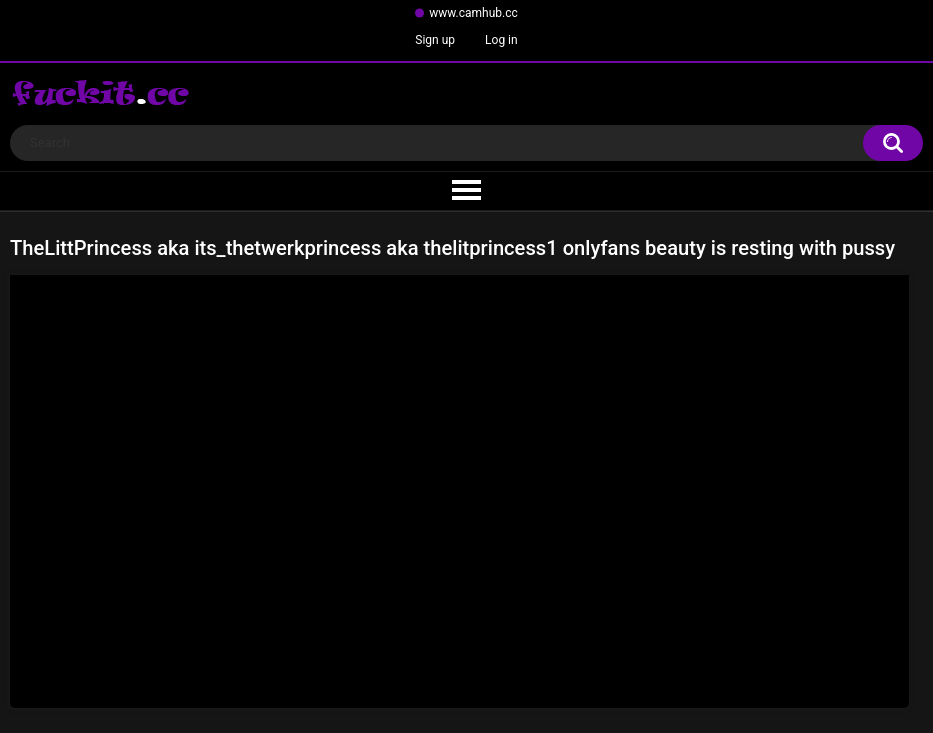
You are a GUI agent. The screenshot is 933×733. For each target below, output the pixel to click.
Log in (501, 40)
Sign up (435, 40)
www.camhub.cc (473, 13)
